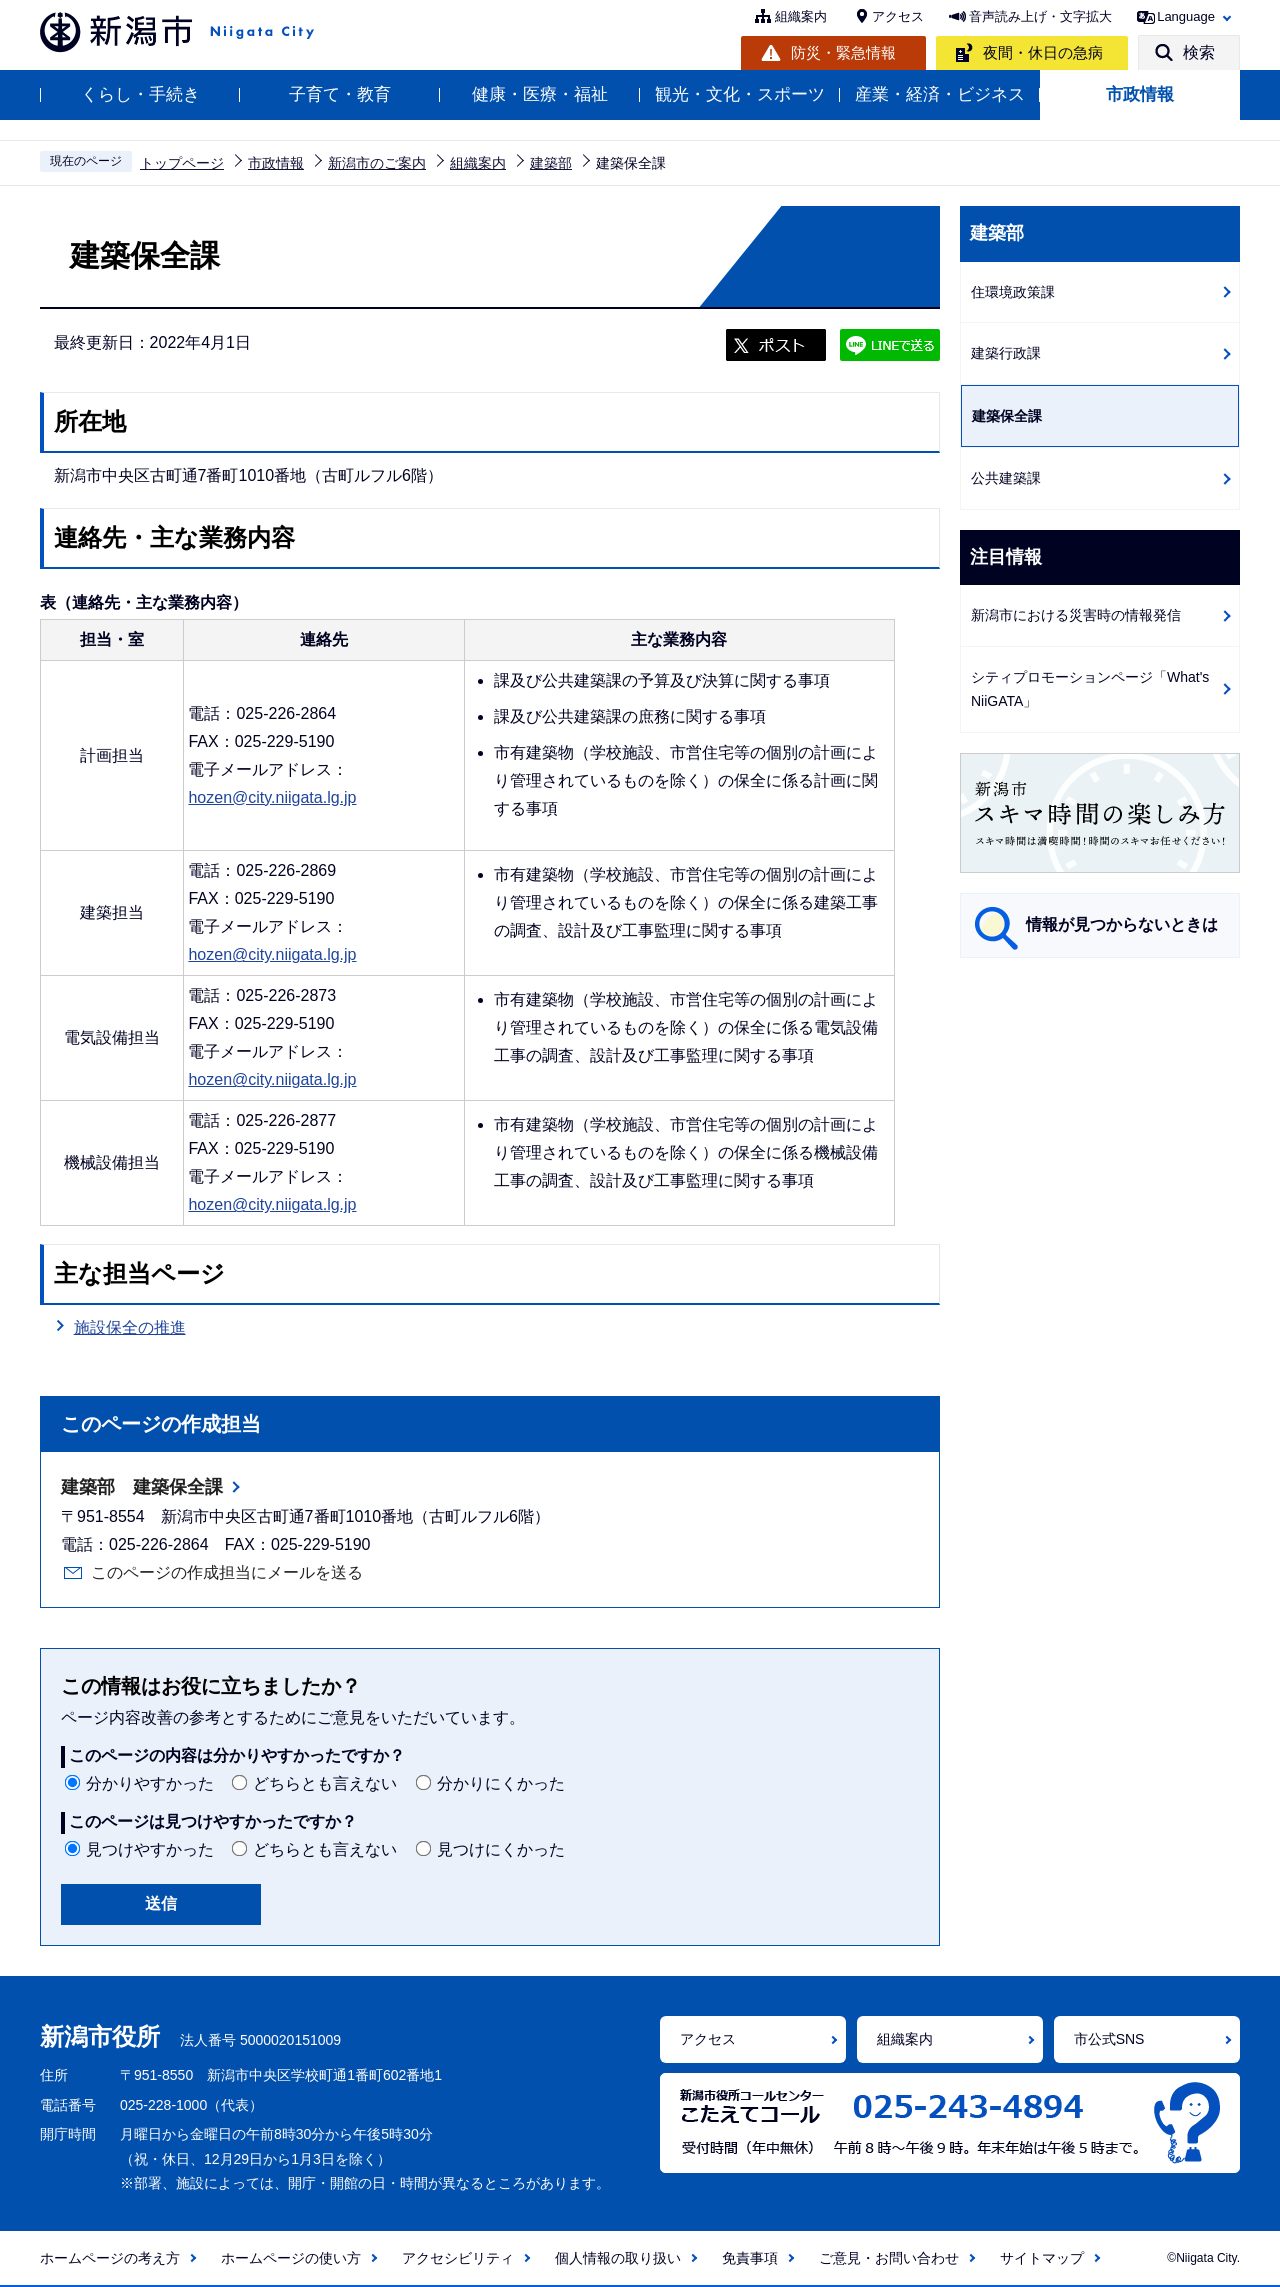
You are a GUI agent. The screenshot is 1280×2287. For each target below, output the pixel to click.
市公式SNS (1109, 2039)
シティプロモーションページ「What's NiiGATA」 (1090, 689)
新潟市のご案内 (377, 163)
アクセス (898, 16)
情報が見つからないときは (1122, 924)
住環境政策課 (1013, 292)
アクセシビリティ (458, 2258)
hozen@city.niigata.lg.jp (272, 797)
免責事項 (750, 2258)
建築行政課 (1006, 353)
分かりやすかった (150, 1783)
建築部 (551, 163)
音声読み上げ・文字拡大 (1040, 16)
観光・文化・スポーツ (740, 94)
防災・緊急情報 (843, 52)
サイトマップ (1042, 2258)
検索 (1199, 52)
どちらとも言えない (325, 1783)
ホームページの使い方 (291, 2258)
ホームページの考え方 (110, 2258)
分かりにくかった (501, 1783)
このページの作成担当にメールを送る (227, 1572)
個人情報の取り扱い (618, 2258)
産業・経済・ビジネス (940, 94)
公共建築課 (1006, 478)
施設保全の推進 (130, 1327)
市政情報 (1140, 94)
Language (1186, 16)
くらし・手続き (140, 94)
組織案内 (801, 16)
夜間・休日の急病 (1043, 52)
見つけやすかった (150, 1849)
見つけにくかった (501, 1849)
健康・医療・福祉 (540, 94)
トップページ (182, 163)
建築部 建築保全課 (142, 1487)
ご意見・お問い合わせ (889, 2258)
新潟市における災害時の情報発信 (1076, 615)
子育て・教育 (340, 94)
